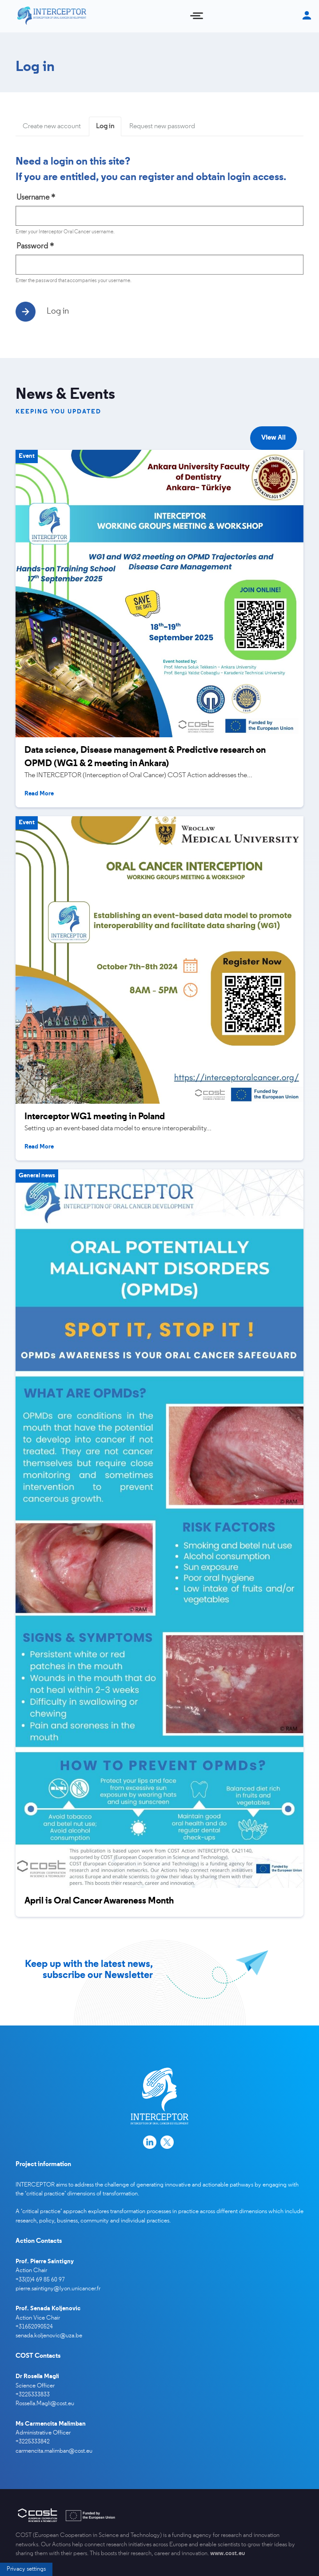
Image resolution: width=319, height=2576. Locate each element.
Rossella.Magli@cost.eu (45, 2403)
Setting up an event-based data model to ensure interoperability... (117, 1128)
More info (46, 2562)
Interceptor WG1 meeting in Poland (94, 1116)
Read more (39, 793)
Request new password (162, 126)
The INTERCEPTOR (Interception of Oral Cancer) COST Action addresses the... (138, 775)
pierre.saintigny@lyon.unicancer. (56, 2288)
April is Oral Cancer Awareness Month (99, 1901)
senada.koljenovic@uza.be (49, 2335)
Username (35, 197)
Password (35, 246)
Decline (262, 2512)
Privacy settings (26, 2481)
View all (273, 437)
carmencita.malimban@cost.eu (54, 2451)
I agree (210, 2512)
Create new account (52, 126)
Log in (108, 129)
